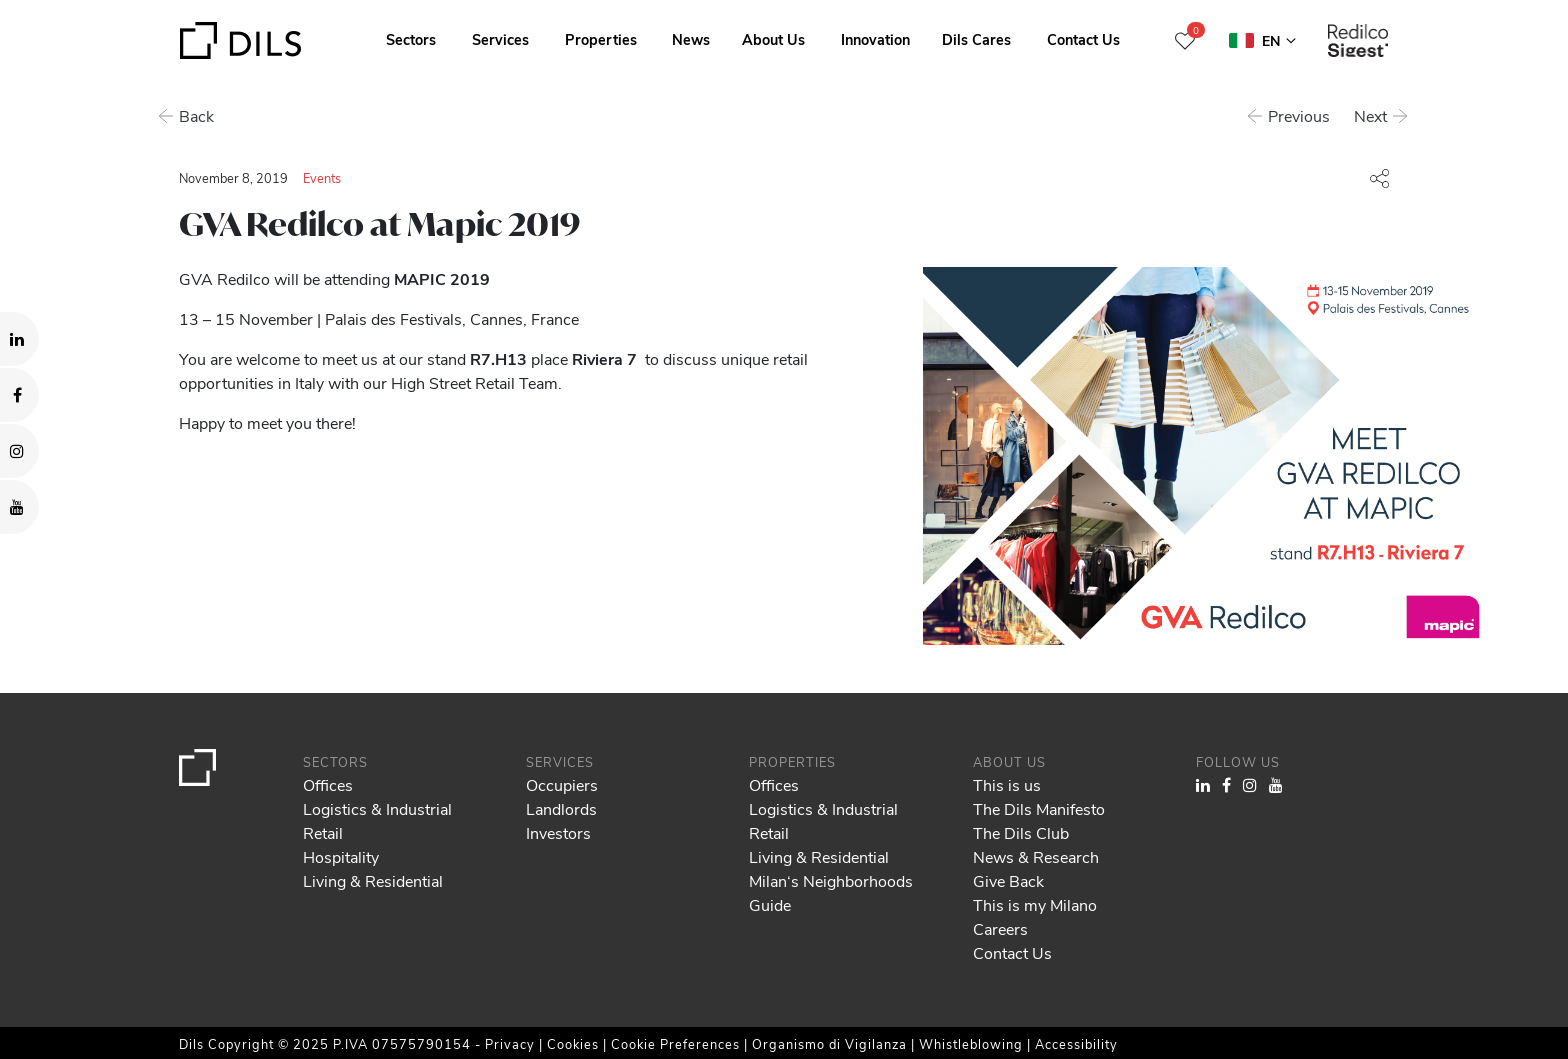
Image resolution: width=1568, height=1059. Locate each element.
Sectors (411, 39)
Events (322, 177)
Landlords (561, 808)
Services (500, 39)
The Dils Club (1021, 832)
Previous (1301, 115)
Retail (323, 832)
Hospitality (341, 856)
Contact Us (1083, 39)
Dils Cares (976, 39)
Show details (698, 1037)
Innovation (875, 39)
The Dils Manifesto (1039, 808)
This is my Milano (1035, 904)
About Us (773, 39)
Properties (601, 39)
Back (196, 115)
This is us (1007, 784)
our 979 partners (131, 958)
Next (1372, 115)
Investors (558, 832)
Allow (1415, 940)
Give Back (1008, 880)
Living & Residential (373, 880)
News (691, 39)
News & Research (1036, 856)
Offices (328, 784)
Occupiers (562, 784)
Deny (1414, 984)
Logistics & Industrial (377, 808)
